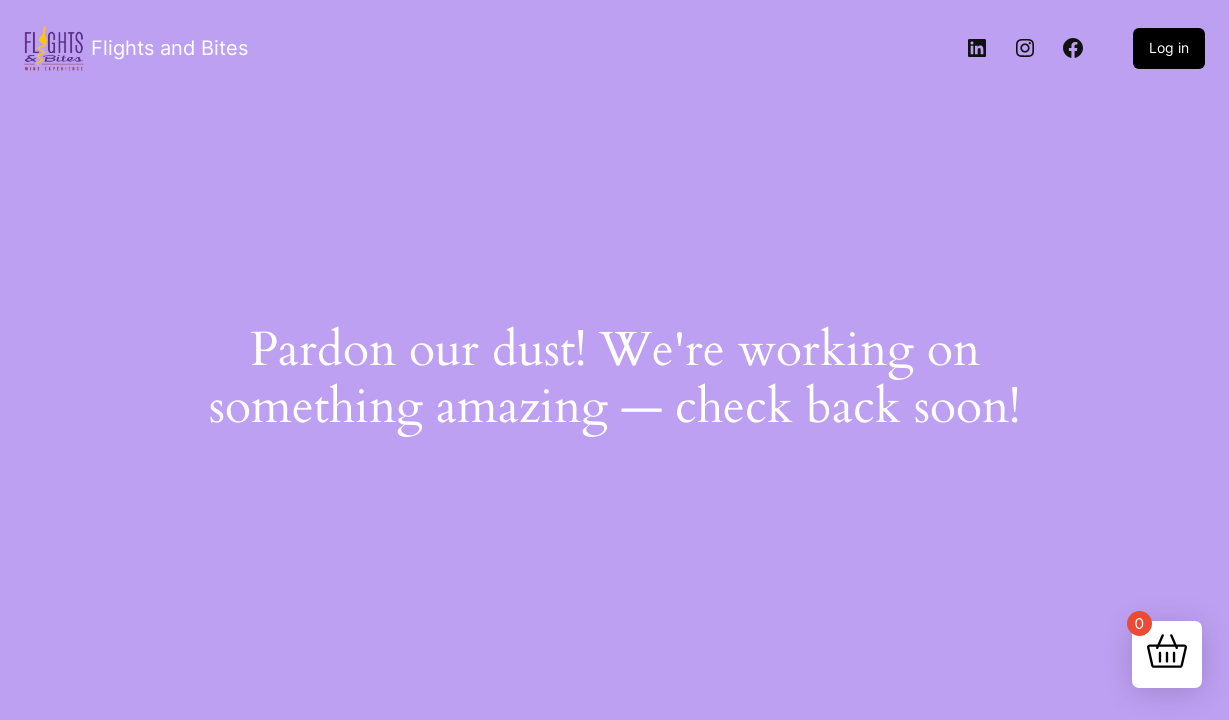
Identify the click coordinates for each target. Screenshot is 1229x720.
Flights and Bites (169, 48)
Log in (1169, 47)
